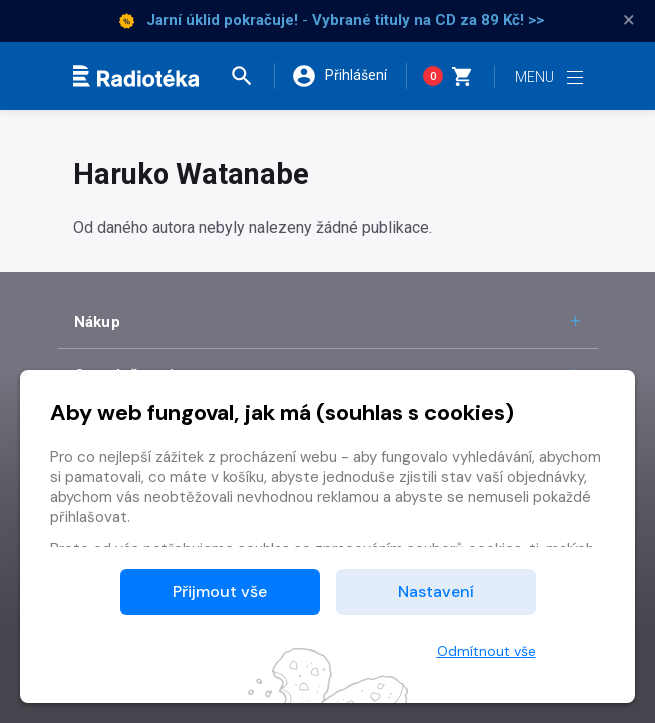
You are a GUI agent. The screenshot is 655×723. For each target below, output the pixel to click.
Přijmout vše (220, 591)
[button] (252, 76)
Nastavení (436, 591)
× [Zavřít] (629, 20)
